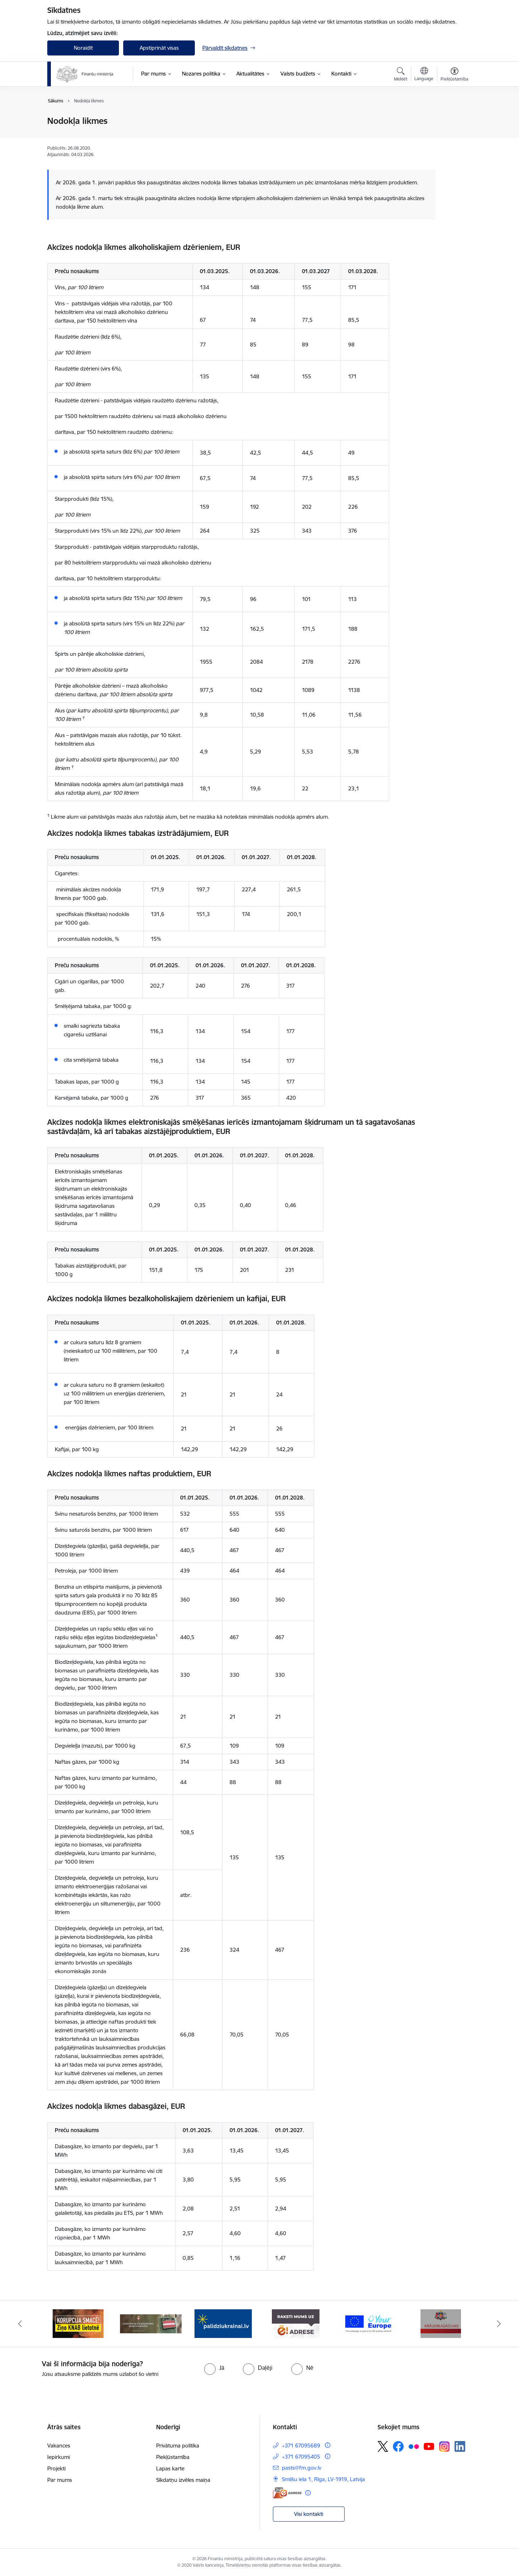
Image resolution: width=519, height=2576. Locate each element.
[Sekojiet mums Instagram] (444, 2446)
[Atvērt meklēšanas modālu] (400, 75)
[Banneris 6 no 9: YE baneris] (441, 2323)
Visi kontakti (308, 2513)
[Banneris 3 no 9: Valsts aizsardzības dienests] (223, 2323)
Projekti (56, 2468)
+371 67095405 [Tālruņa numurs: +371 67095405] (301, 2456)
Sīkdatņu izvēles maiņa (183, 2479)
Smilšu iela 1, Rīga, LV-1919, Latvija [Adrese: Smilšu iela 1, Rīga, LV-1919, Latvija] (323, 2479)
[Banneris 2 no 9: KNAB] (150, 2323)
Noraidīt (83, 47)
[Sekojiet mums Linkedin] (460, 2446)
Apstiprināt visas (159, 47)
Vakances (58, 2445)
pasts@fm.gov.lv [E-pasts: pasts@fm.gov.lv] (301, 2467)
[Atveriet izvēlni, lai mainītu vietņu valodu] (424, 75)
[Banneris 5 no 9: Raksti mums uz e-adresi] (368, 2323)
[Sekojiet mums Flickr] (413, 2446)
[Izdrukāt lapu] (454, 118)
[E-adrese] (287, 2493)
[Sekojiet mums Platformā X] (383, 2446)
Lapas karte (170, 2468)
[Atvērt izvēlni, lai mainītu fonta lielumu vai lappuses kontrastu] (454, 75)
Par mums (59, 2479)
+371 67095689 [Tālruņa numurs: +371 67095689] (301, 2445)
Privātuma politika (177, 2445)
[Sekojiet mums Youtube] (429, 2446)
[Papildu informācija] (327, 2445)
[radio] (214, 2367)
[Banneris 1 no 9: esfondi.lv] (78, 2323)
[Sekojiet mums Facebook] (398, 2446)
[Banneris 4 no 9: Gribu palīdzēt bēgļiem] (296, 2323)
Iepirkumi (58, 2457)
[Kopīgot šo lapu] (454, 136)
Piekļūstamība (172, 2457)
